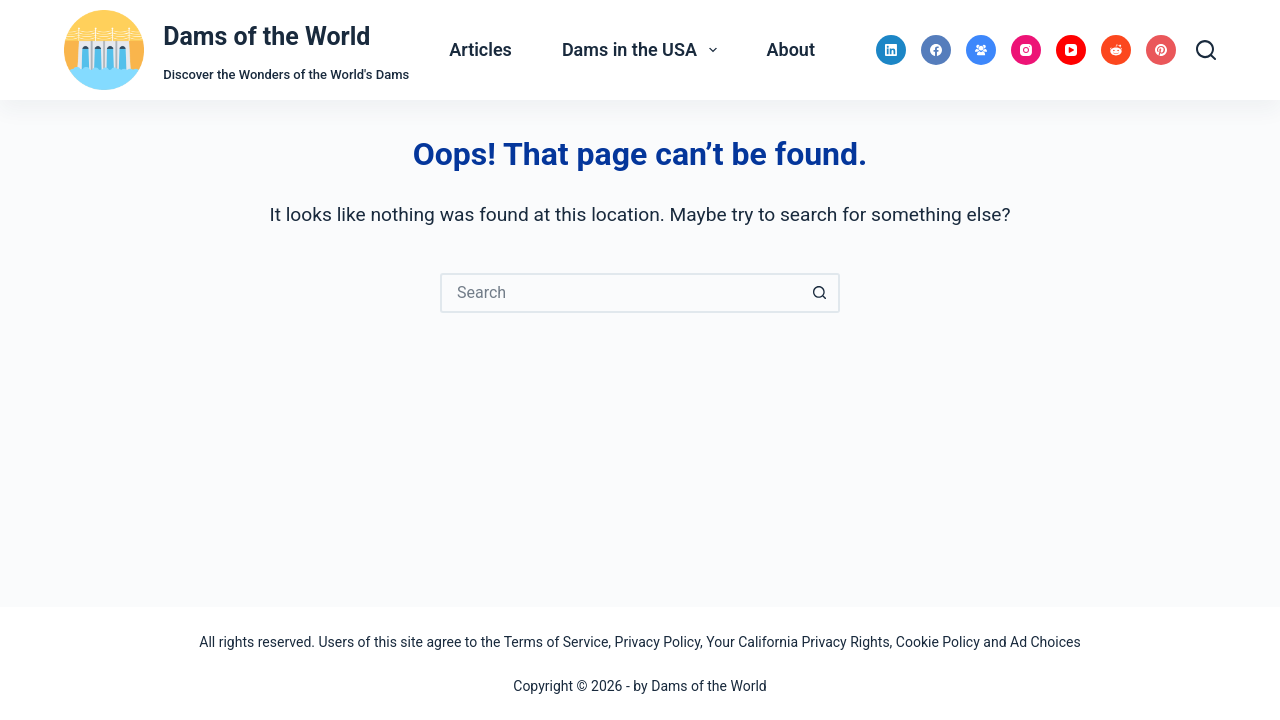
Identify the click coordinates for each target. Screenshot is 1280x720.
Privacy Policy (657, 642)
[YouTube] (1071, 50)
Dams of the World (266, 36)
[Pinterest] (1161, 50)
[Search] (1206, 50)
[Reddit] (1116, 50)
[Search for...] (620, 293)
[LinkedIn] (891, 50)
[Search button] (820, 293)
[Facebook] (936, 50)
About (791, 49)
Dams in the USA (643, 50)
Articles (480, 49)
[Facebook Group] (981, 50)
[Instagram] (1026, 50)
